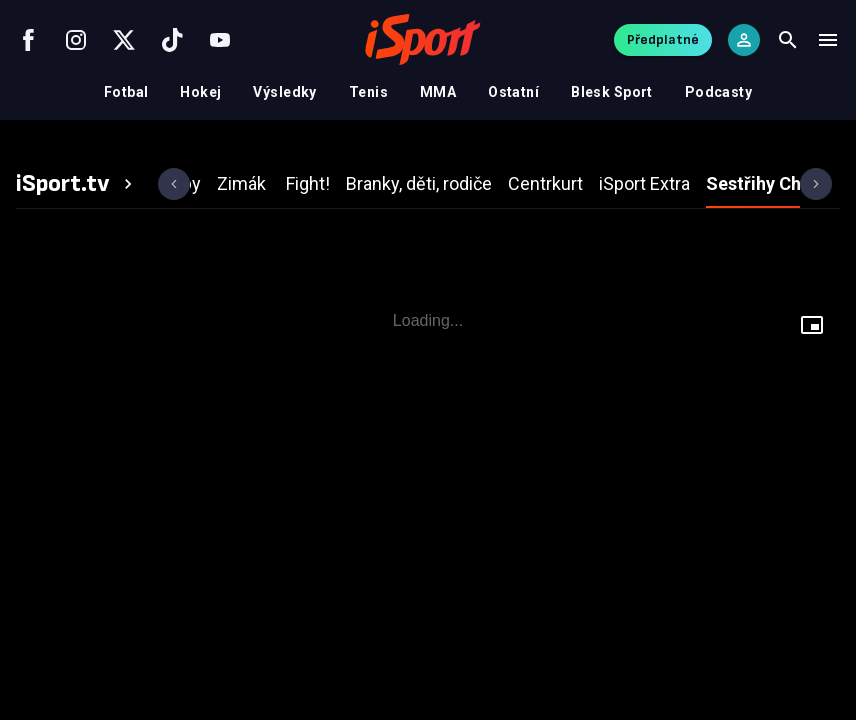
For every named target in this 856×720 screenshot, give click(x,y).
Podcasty (718, 92)
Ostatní (513, 92)
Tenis (368, 92)
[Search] (788, 40)
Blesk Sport (612, 92)
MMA (438, 92)
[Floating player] (812, 328)
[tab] (77, 184)
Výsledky (284, 92)
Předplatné (663, 39)
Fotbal (126, 92)
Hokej (200, 92)
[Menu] (828, 40)
